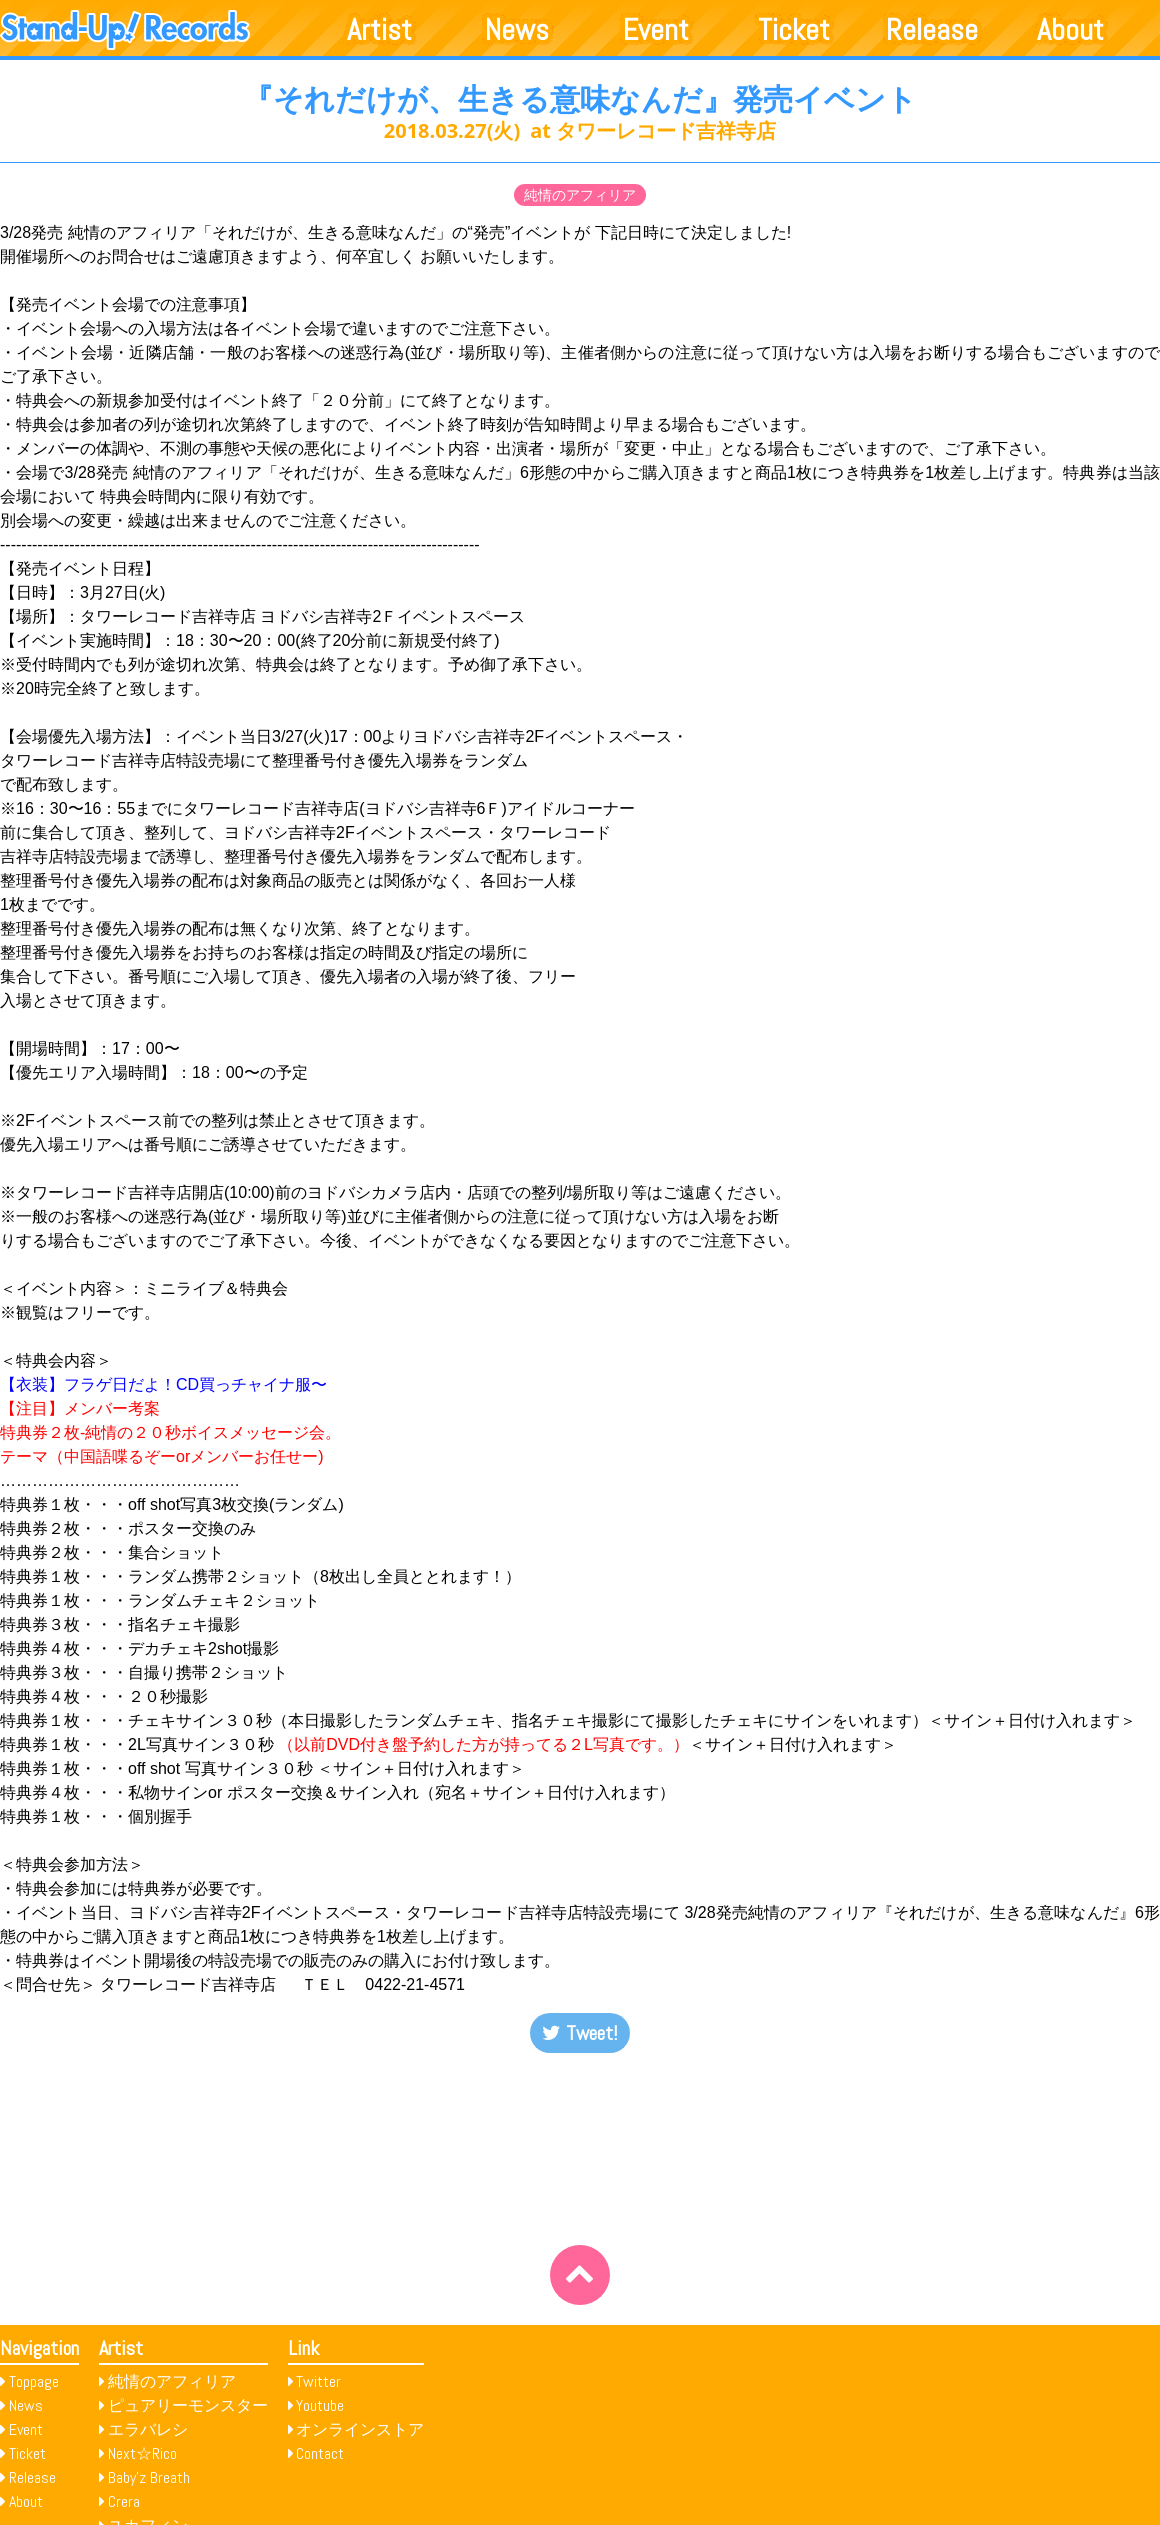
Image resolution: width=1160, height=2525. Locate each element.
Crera (124, 2501)
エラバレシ (148, 2429)
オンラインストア (360, 2429)
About (1070, 30)
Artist (379, 30)
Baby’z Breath (149, 2477)
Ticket (794, 30)
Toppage (34, 2381)
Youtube (320, 2405)
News (517, 30)
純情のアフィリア (580, 195)
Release (932, 30)
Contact (320, 2453)
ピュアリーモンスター (188, 2405)
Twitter (318, 2381)
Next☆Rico (142, 2453)
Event (656, 30)
